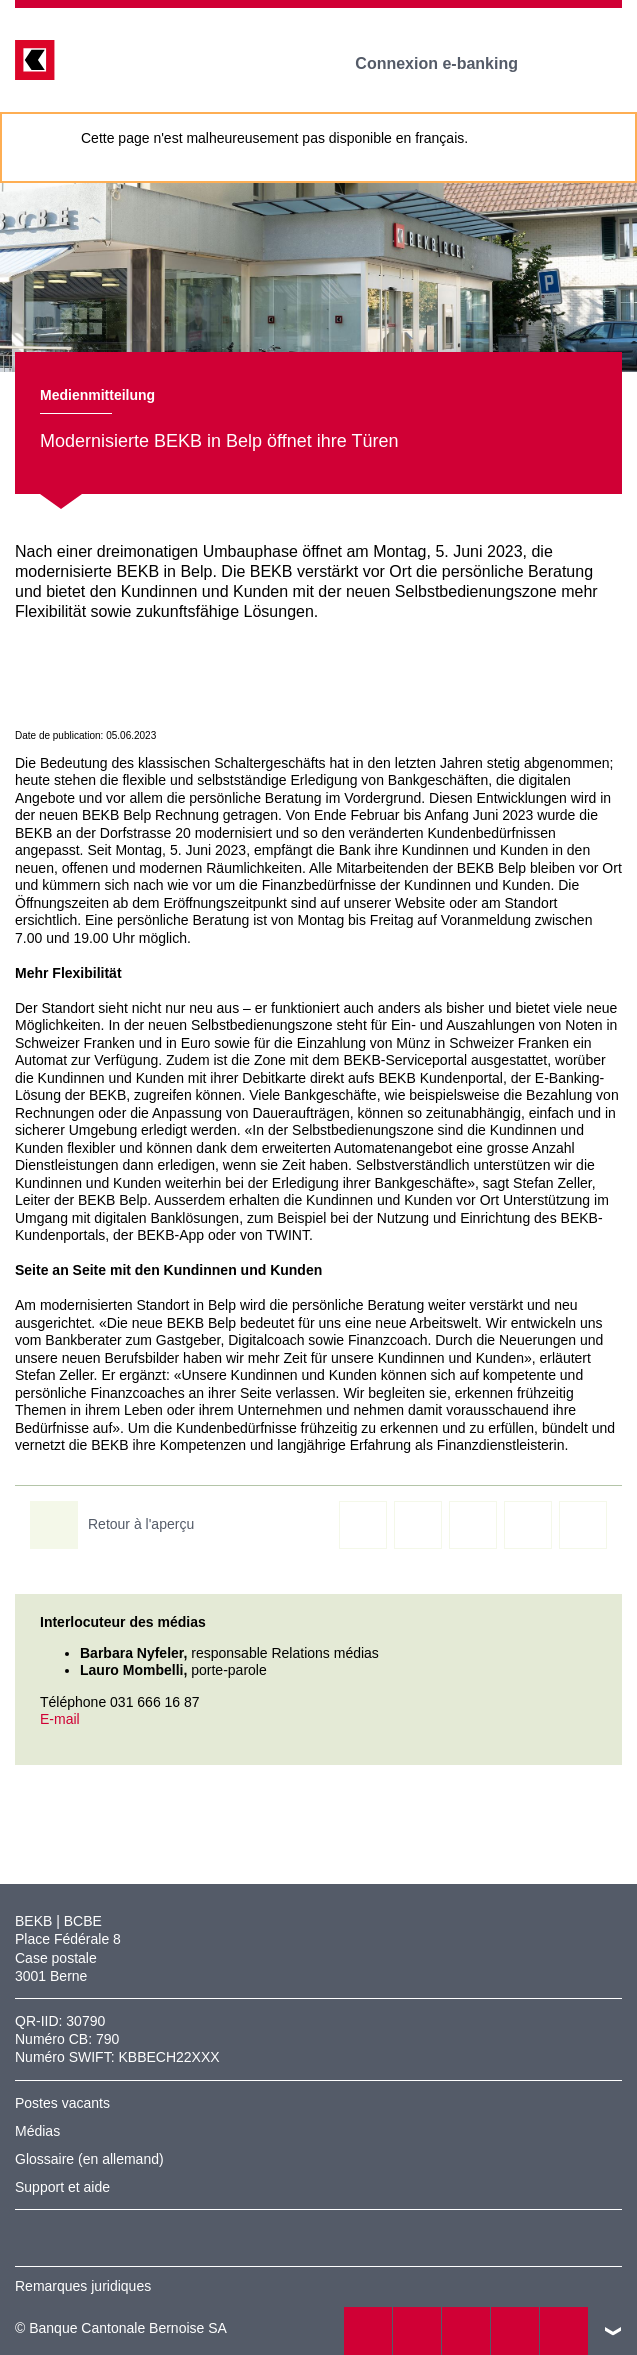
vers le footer (613, 2331)
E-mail (60, 1719)
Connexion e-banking (450, 63)
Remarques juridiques (83, 2286)
